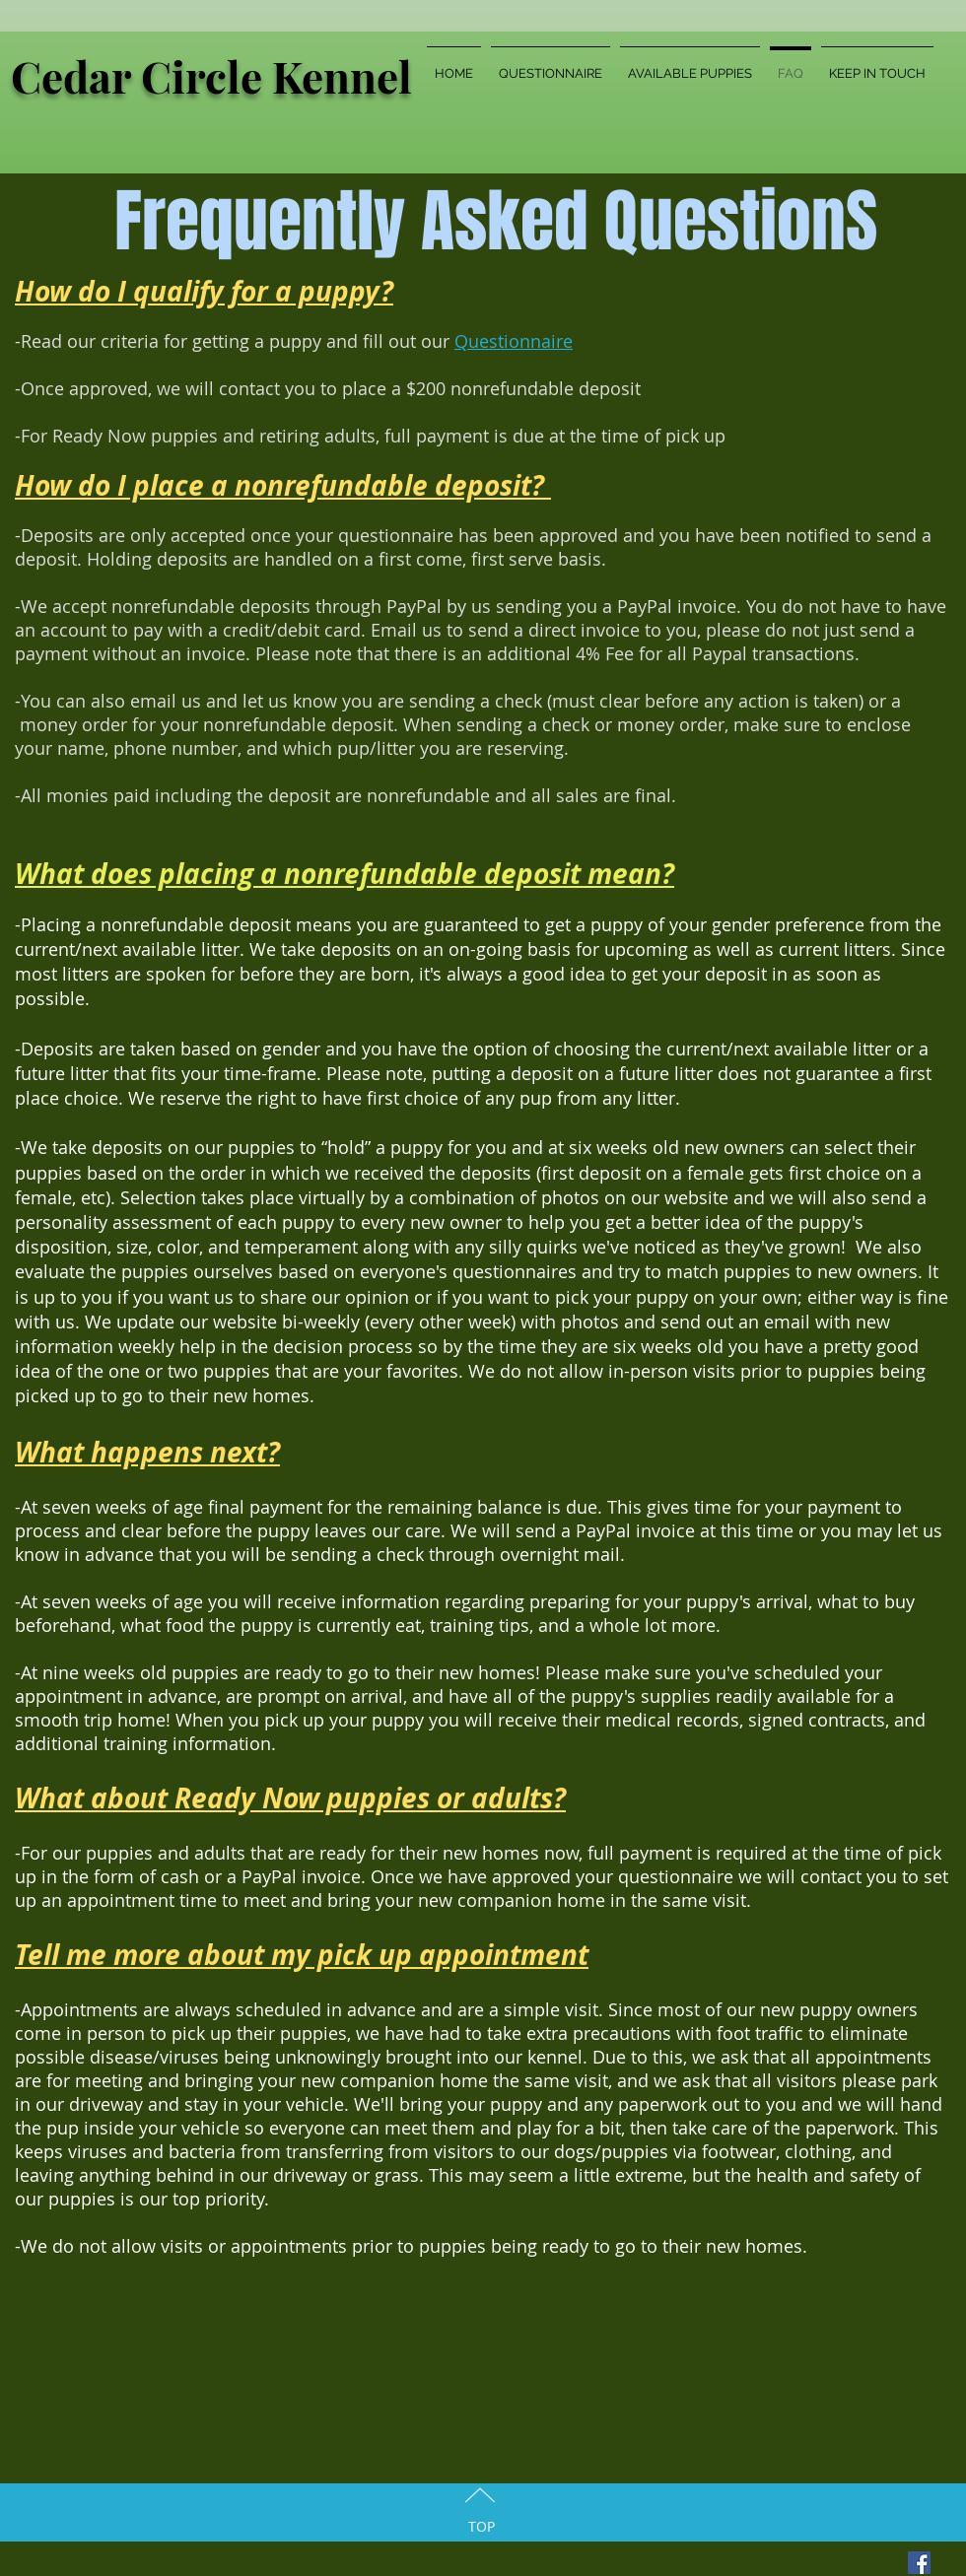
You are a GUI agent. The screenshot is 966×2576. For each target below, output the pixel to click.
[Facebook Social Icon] (919, 2562)
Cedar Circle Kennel (211, 75)
